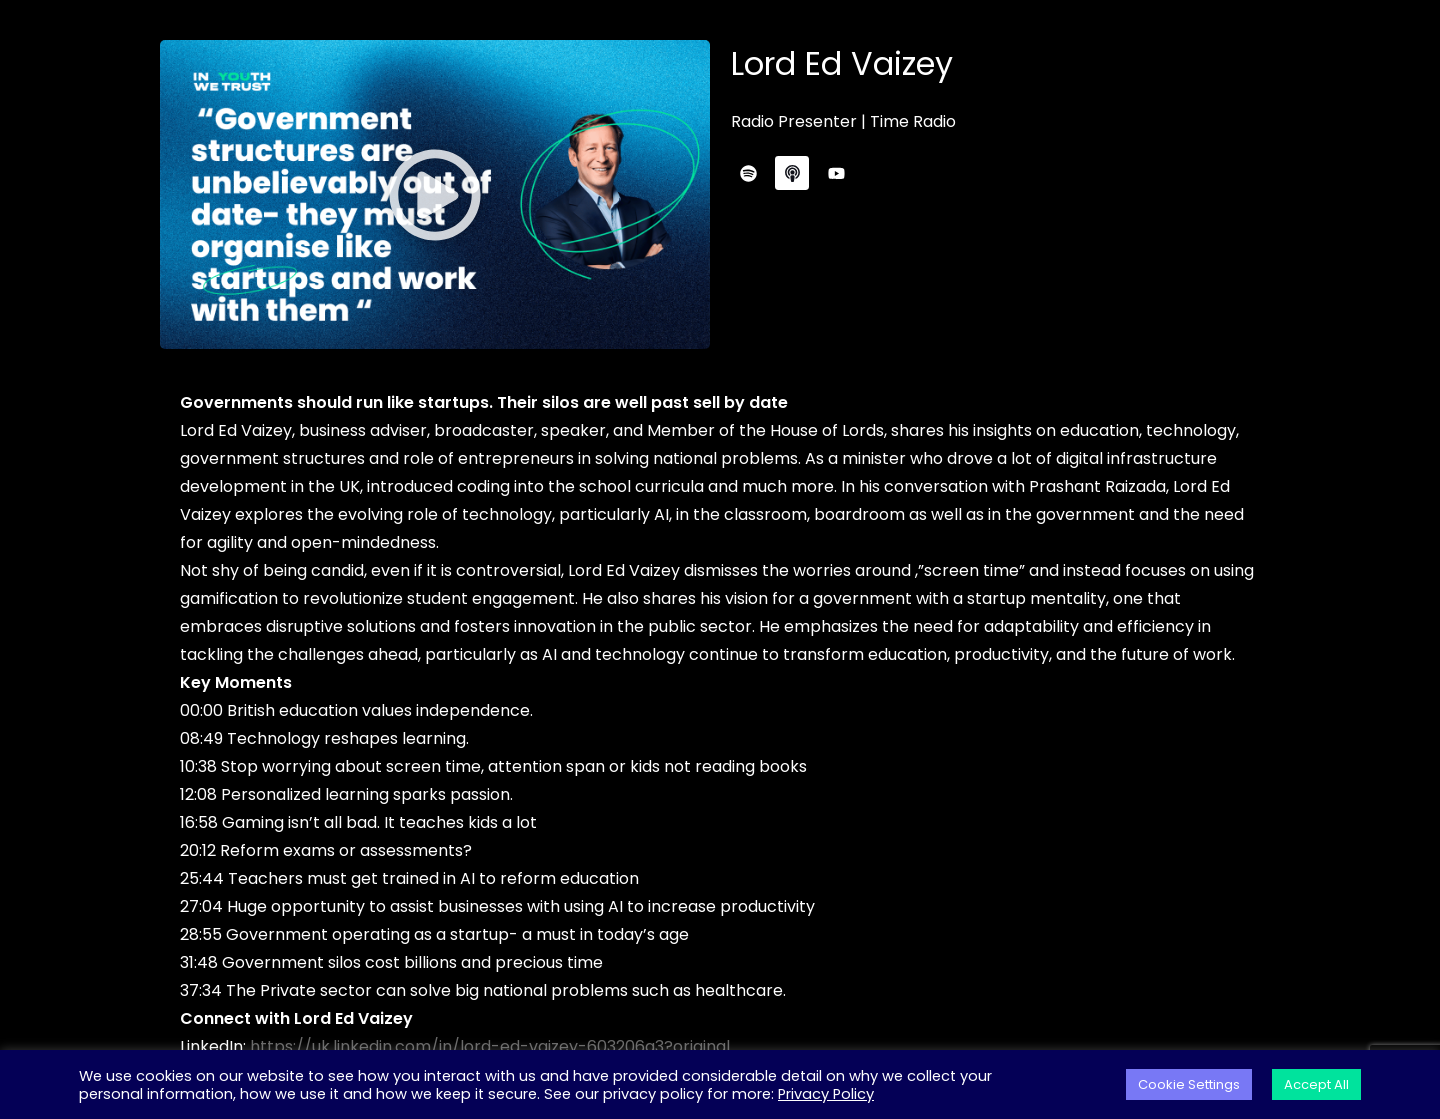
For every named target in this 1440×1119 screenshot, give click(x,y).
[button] (435, 195)
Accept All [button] (1316, 1084)
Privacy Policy (826, 1094)
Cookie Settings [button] (1189, 1084)
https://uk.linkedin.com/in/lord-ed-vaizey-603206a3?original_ (496, 1046)
